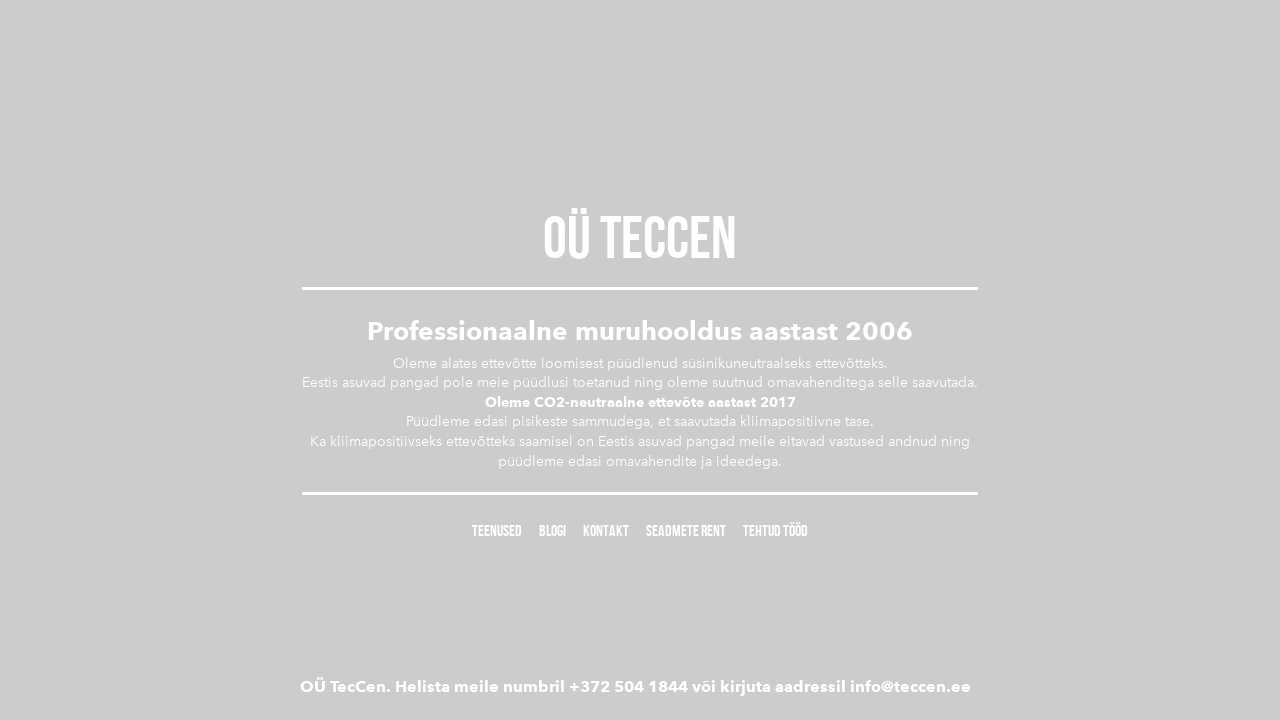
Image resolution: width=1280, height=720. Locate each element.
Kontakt (606, 530)
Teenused (497, 530)
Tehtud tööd (775, 530)
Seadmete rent (686, 530)
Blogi (552, 530)
